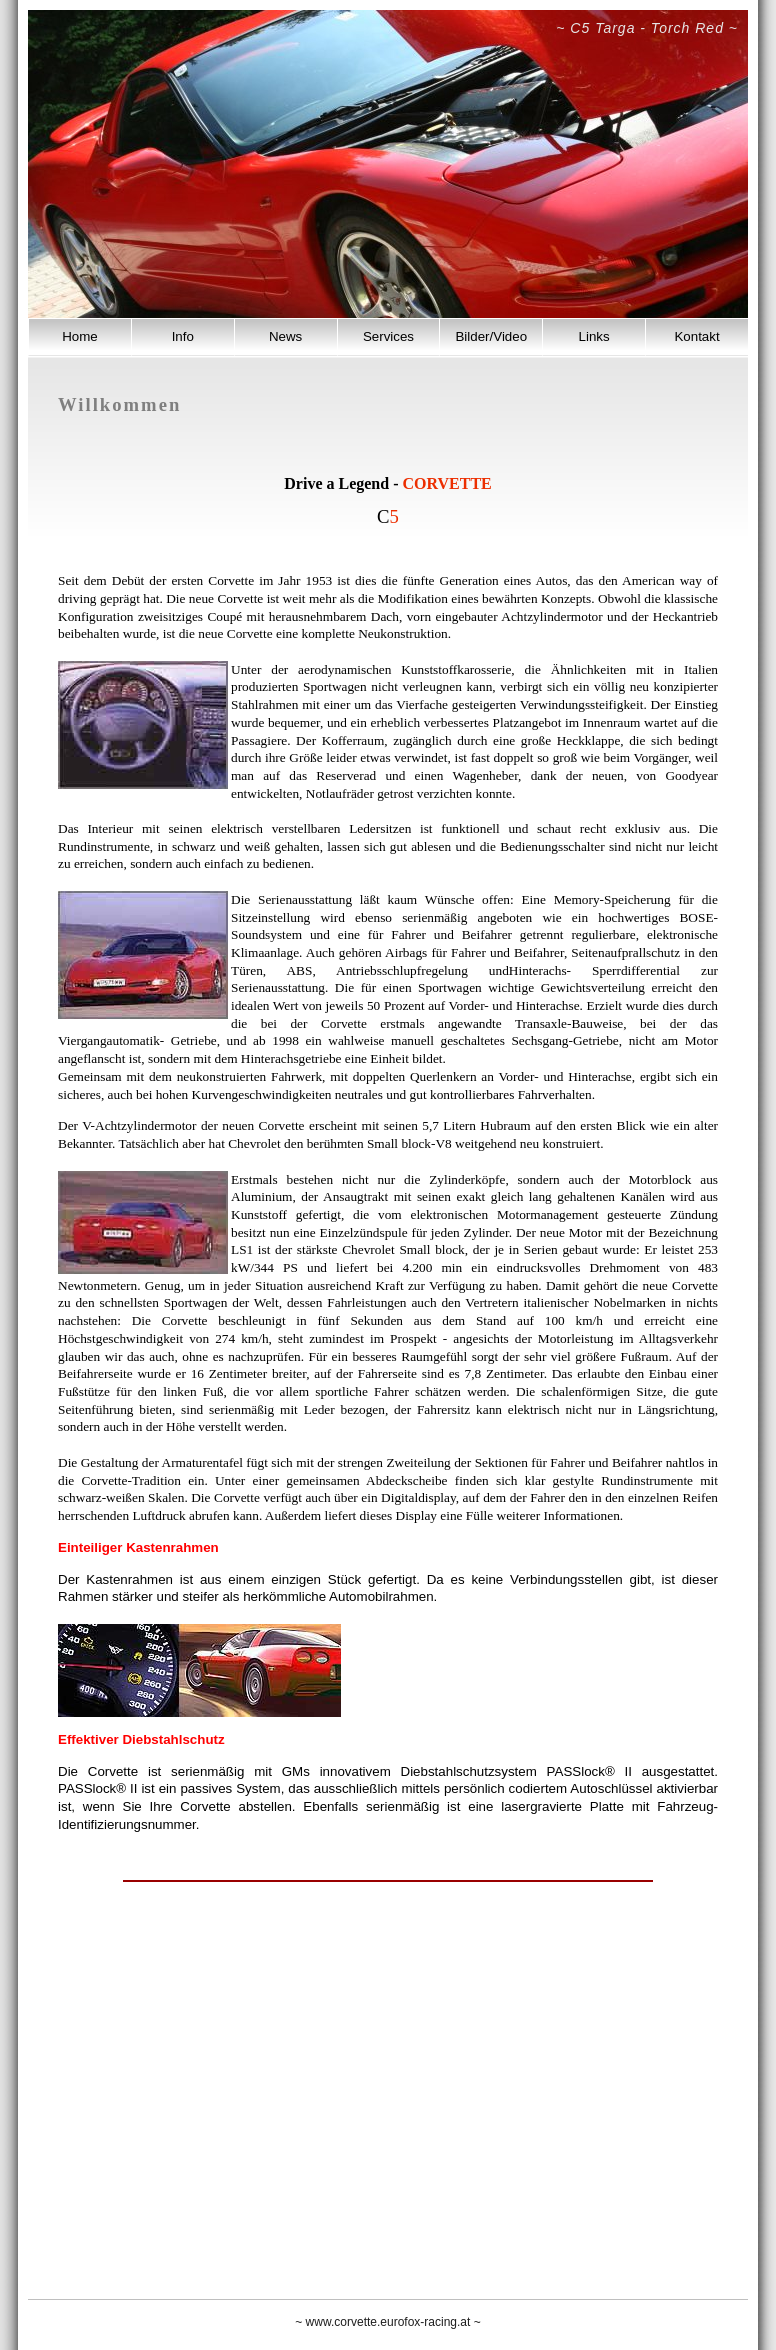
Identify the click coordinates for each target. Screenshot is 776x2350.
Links (594, 336)
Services (388, 336)
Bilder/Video (491, 336)
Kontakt (696, 336)
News (285, 336)
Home (80, 336)
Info (183, 336)
